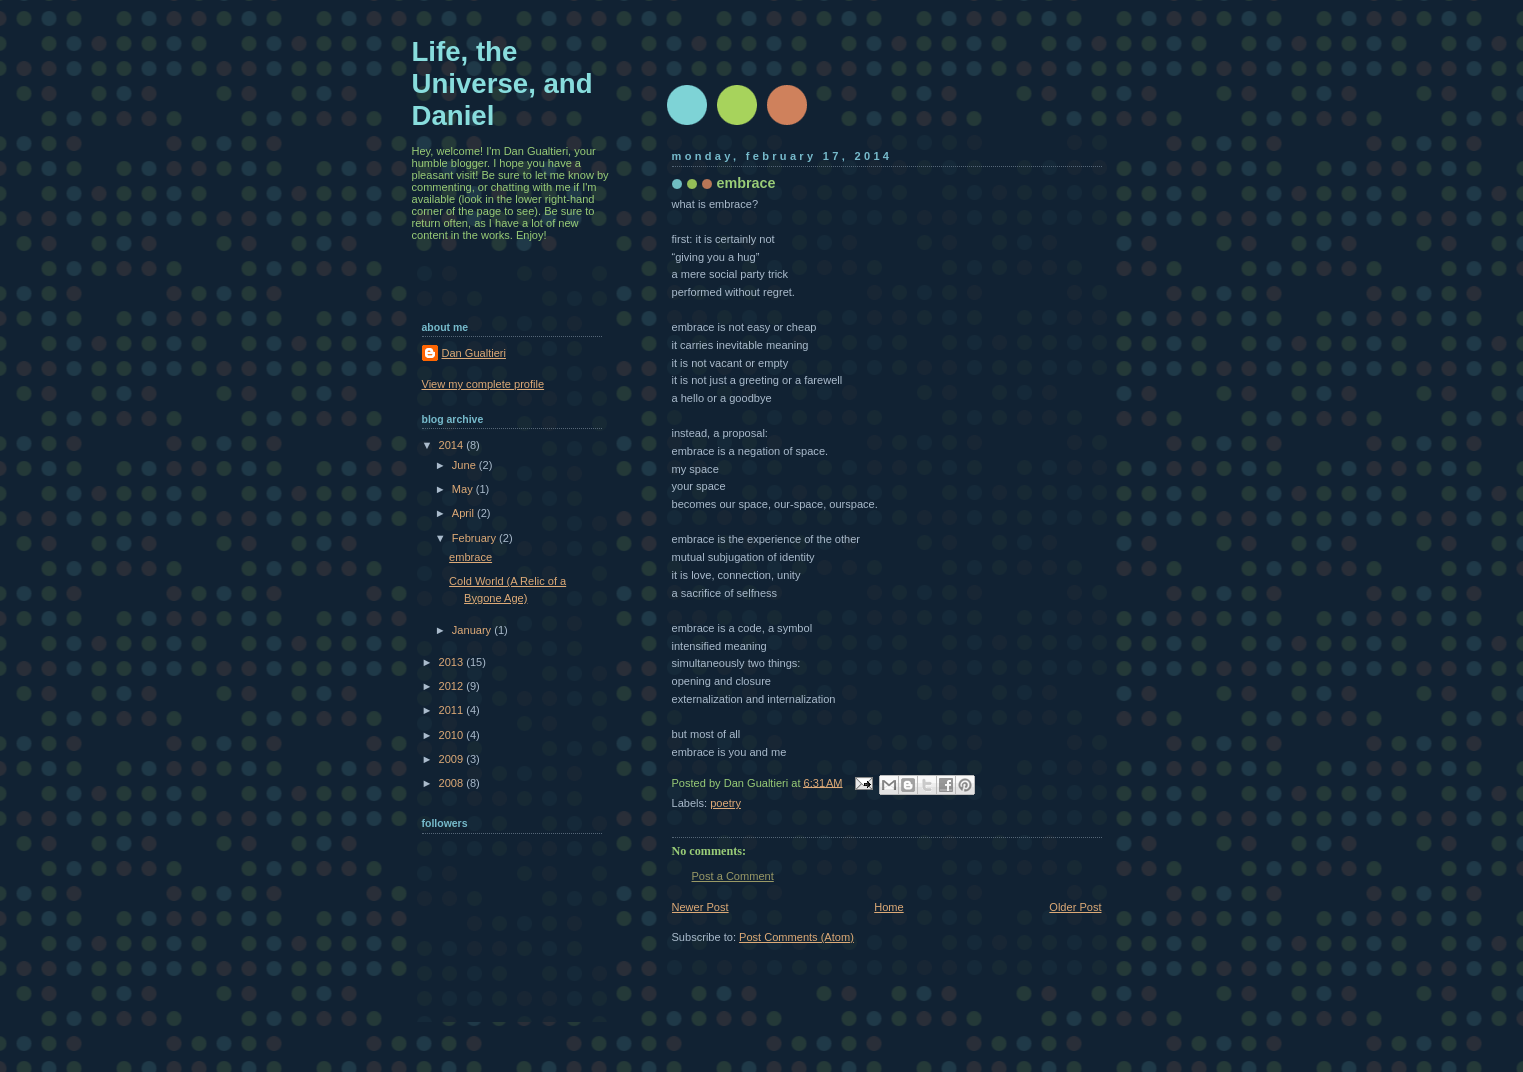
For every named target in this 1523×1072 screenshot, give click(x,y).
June (465, 465)
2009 (453, 759)
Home (888, 907)
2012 (453, 686)
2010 (453, 735)
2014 (453, 445)
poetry (725, 803)
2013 (453, 662)
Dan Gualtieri (474, 353)
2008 (453, 783)
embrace (470, 557)
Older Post (1075, 907)
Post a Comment (733, 876)
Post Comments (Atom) (796, 937)
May (464, 489)
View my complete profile (483, 384)
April (464, 513)
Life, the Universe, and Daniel (502, 83)
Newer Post (700, 907)
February (475, 538)
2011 (453, 710)
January (473, 630)
